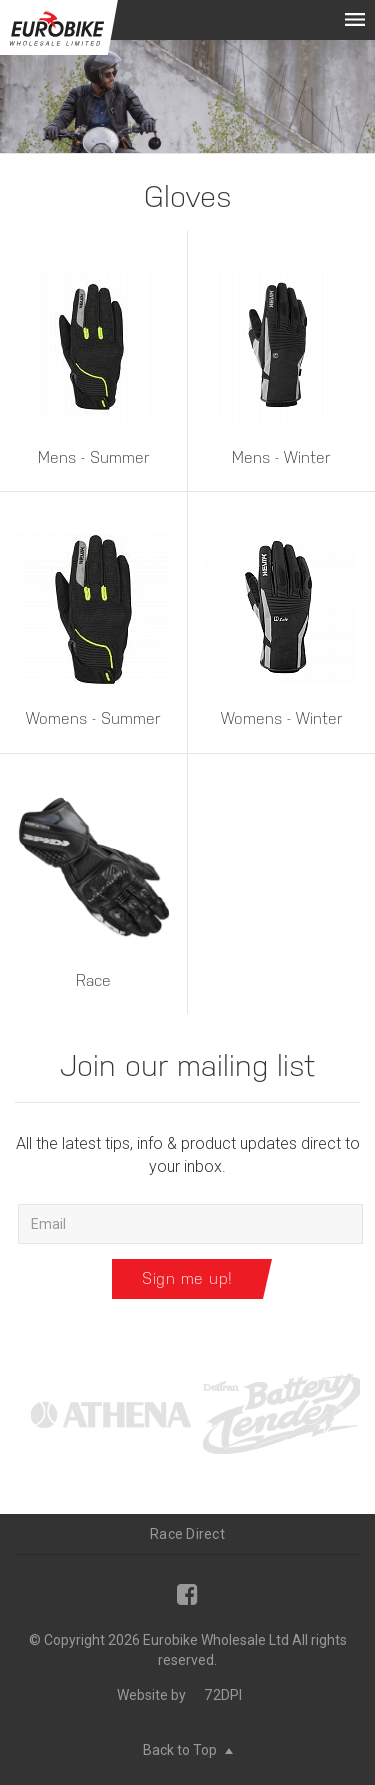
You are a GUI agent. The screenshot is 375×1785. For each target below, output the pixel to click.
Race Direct (187, 1534)
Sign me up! (187, 1278)
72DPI (223, 1695)
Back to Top (188, 1750)
